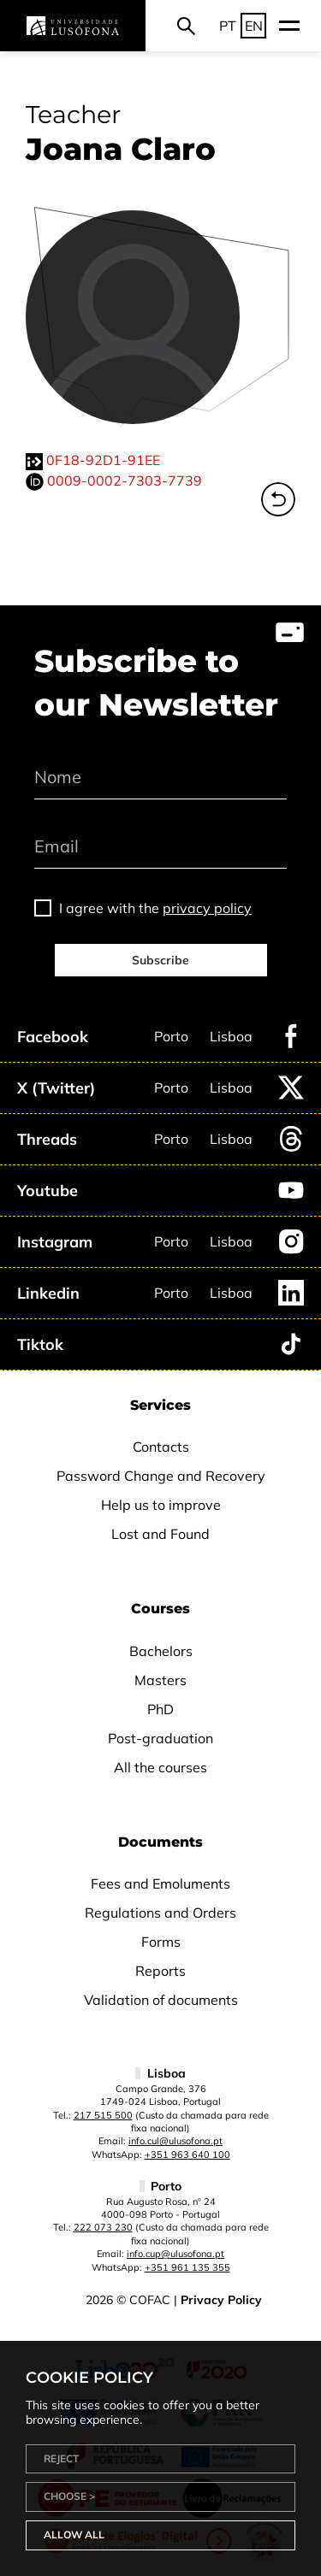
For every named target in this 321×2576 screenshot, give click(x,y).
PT (227, 25)
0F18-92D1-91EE (103, 460)
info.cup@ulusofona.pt (175, 2254)
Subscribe (160, 960)
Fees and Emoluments (160, 1883)
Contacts (161, 1446)
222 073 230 (103, 2227)
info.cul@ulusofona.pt (175, 2141)
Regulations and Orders (160, 1912)
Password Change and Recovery (160, 1475)
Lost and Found (160, 1533)
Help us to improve (161, 1504)
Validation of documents (161, 1999)
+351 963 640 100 (187, 2154)
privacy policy (207, 908)
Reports (160, 1970)
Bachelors (161, 1650)
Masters (160, 1680)
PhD (160, 1709)
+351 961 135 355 (187, 2267)
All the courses (160, 1767)
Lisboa (231, 1036)
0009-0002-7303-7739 (124, 480)
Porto (171, 1036)
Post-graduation (160, 1738)
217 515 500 (103, 2115)
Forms (161, 1941)
